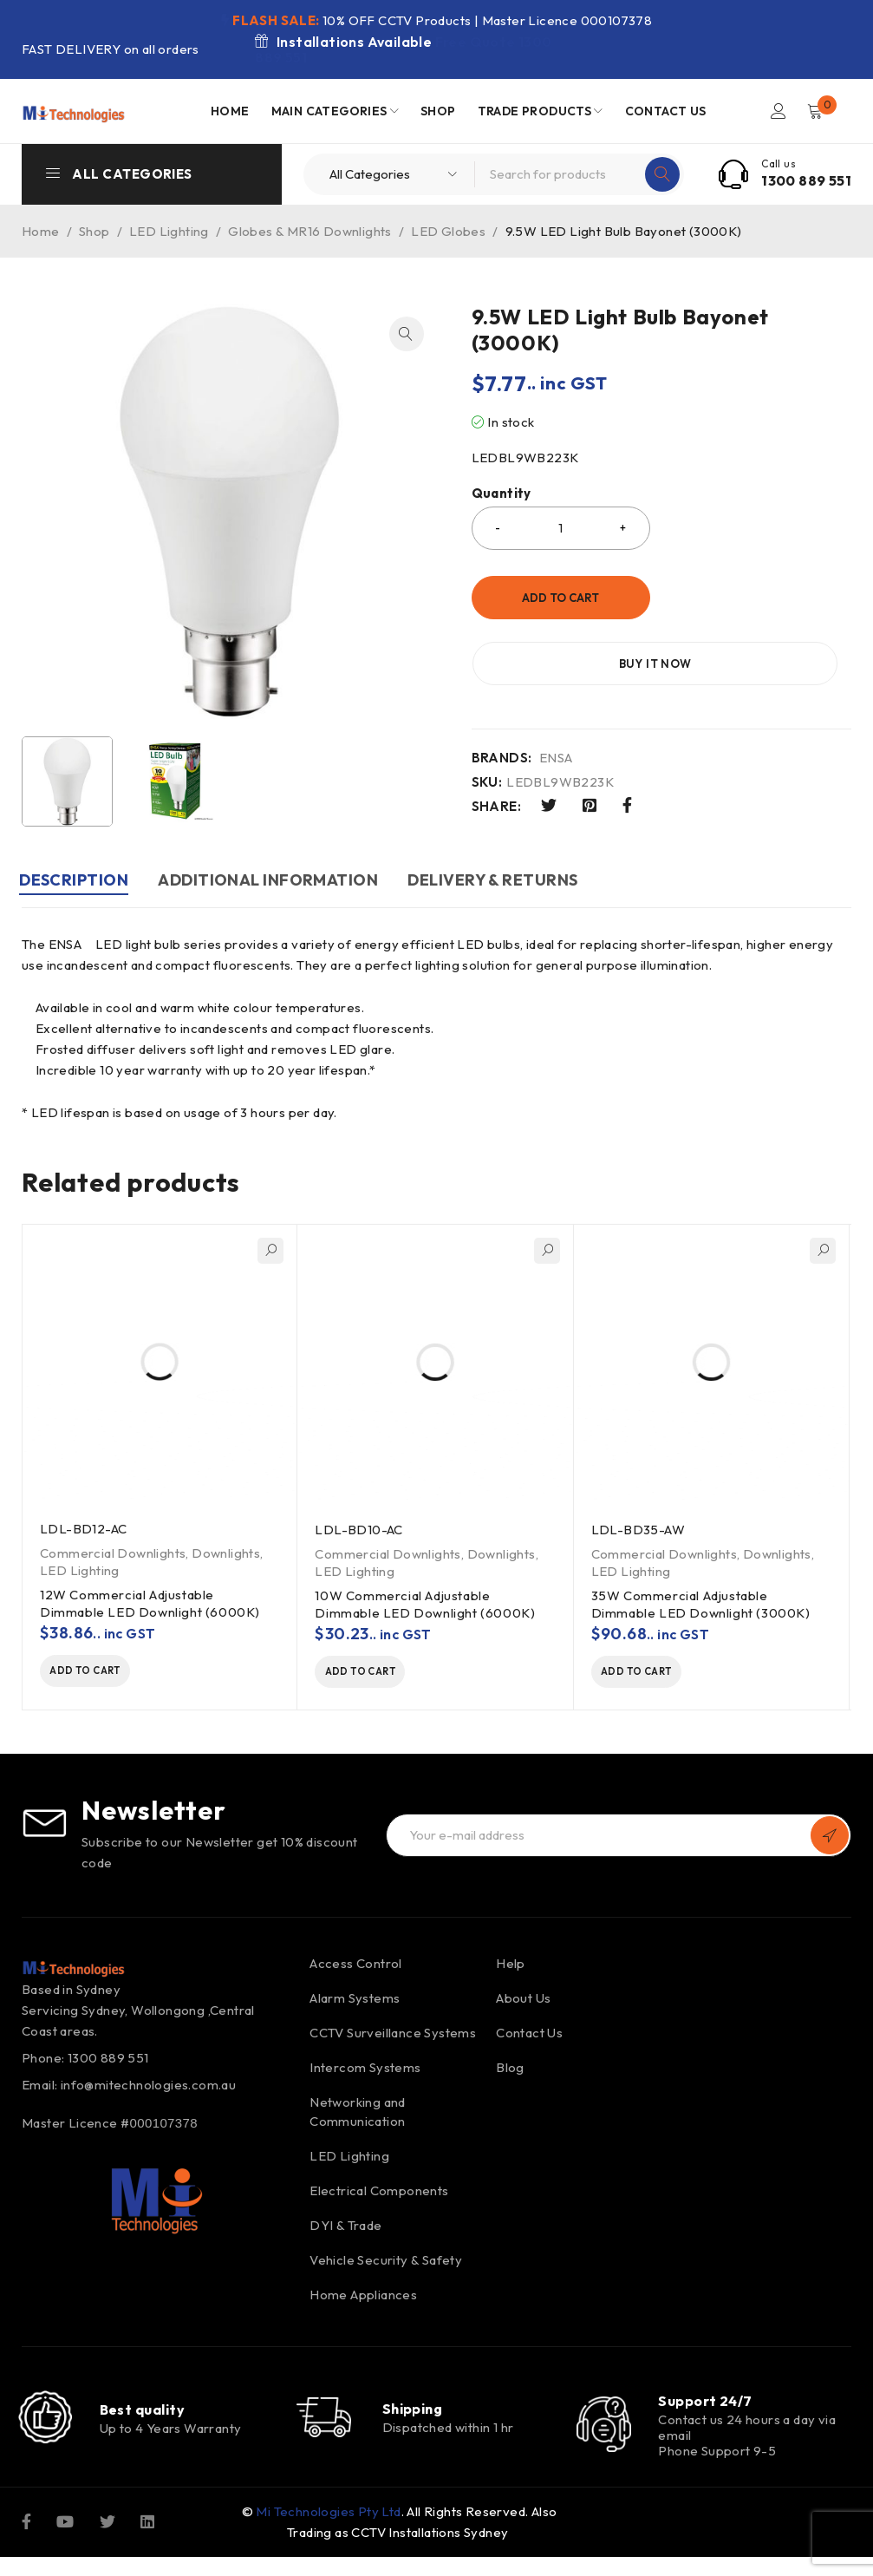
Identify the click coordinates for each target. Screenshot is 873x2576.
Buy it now (759, 598)
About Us (523, 2002)
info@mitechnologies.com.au (148, 2089)
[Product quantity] (561, 528)
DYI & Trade (345, 2229)
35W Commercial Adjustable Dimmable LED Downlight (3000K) (701, 1604)
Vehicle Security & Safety (385, 2264)
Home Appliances (363, 2299)
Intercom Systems (364, 2071)
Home (41, 231)
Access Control (355, 1967)
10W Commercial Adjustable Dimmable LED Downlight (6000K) (425, 1604)
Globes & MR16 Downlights (310, 231)
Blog (510, 2071)
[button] (406, 334)
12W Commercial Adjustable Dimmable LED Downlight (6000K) (150, 1603)
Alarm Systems (354, 2002)
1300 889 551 (806, 180)
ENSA (556, 692)
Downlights (226, 1553)
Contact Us (529, 2037)
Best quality (142, 2420)
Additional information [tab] (276, 880)
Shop (94, 231)
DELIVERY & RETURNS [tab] (505, 880)
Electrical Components (378, 2195)
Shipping (412, 2420)
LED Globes (448, 231)
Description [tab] (76, 880)
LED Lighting (169, 231)
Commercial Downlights (113, 1553)
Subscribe (830, 1840)
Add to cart (560, 598)
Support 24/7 (705, 2405)
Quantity (501, 493)
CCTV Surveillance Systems (392, 2037)
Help (510, 1967)
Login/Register (778, 111)
